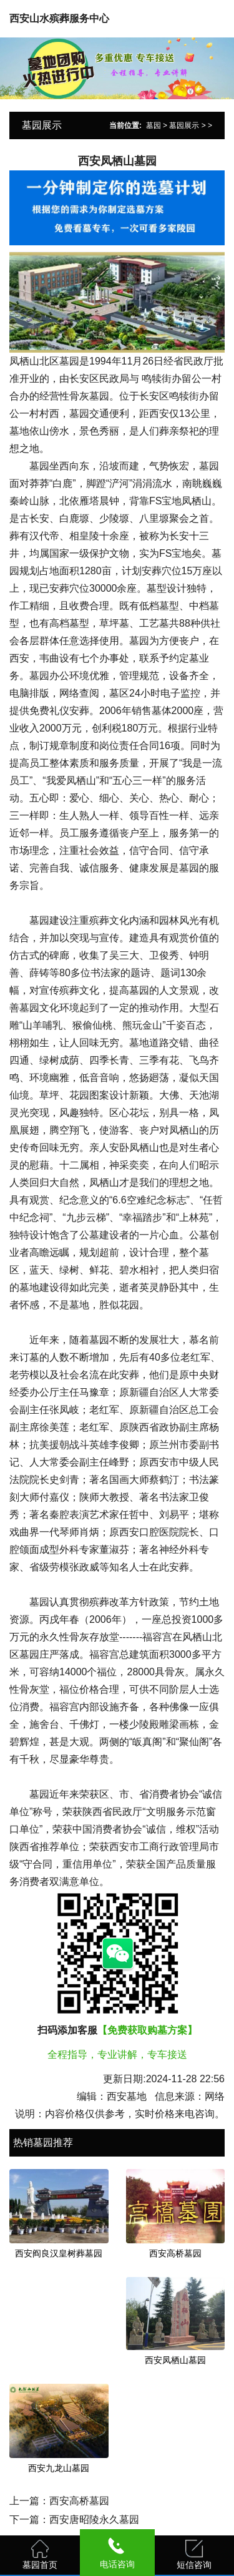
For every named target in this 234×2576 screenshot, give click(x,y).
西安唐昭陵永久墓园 (94, 2519)
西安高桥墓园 (175, 2253)
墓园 (153, 125)
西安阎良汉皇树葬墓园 (58, 2253)
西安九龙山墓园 (58, 2468)
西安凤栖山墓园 (175, 2360)
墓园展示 (184, 125)
